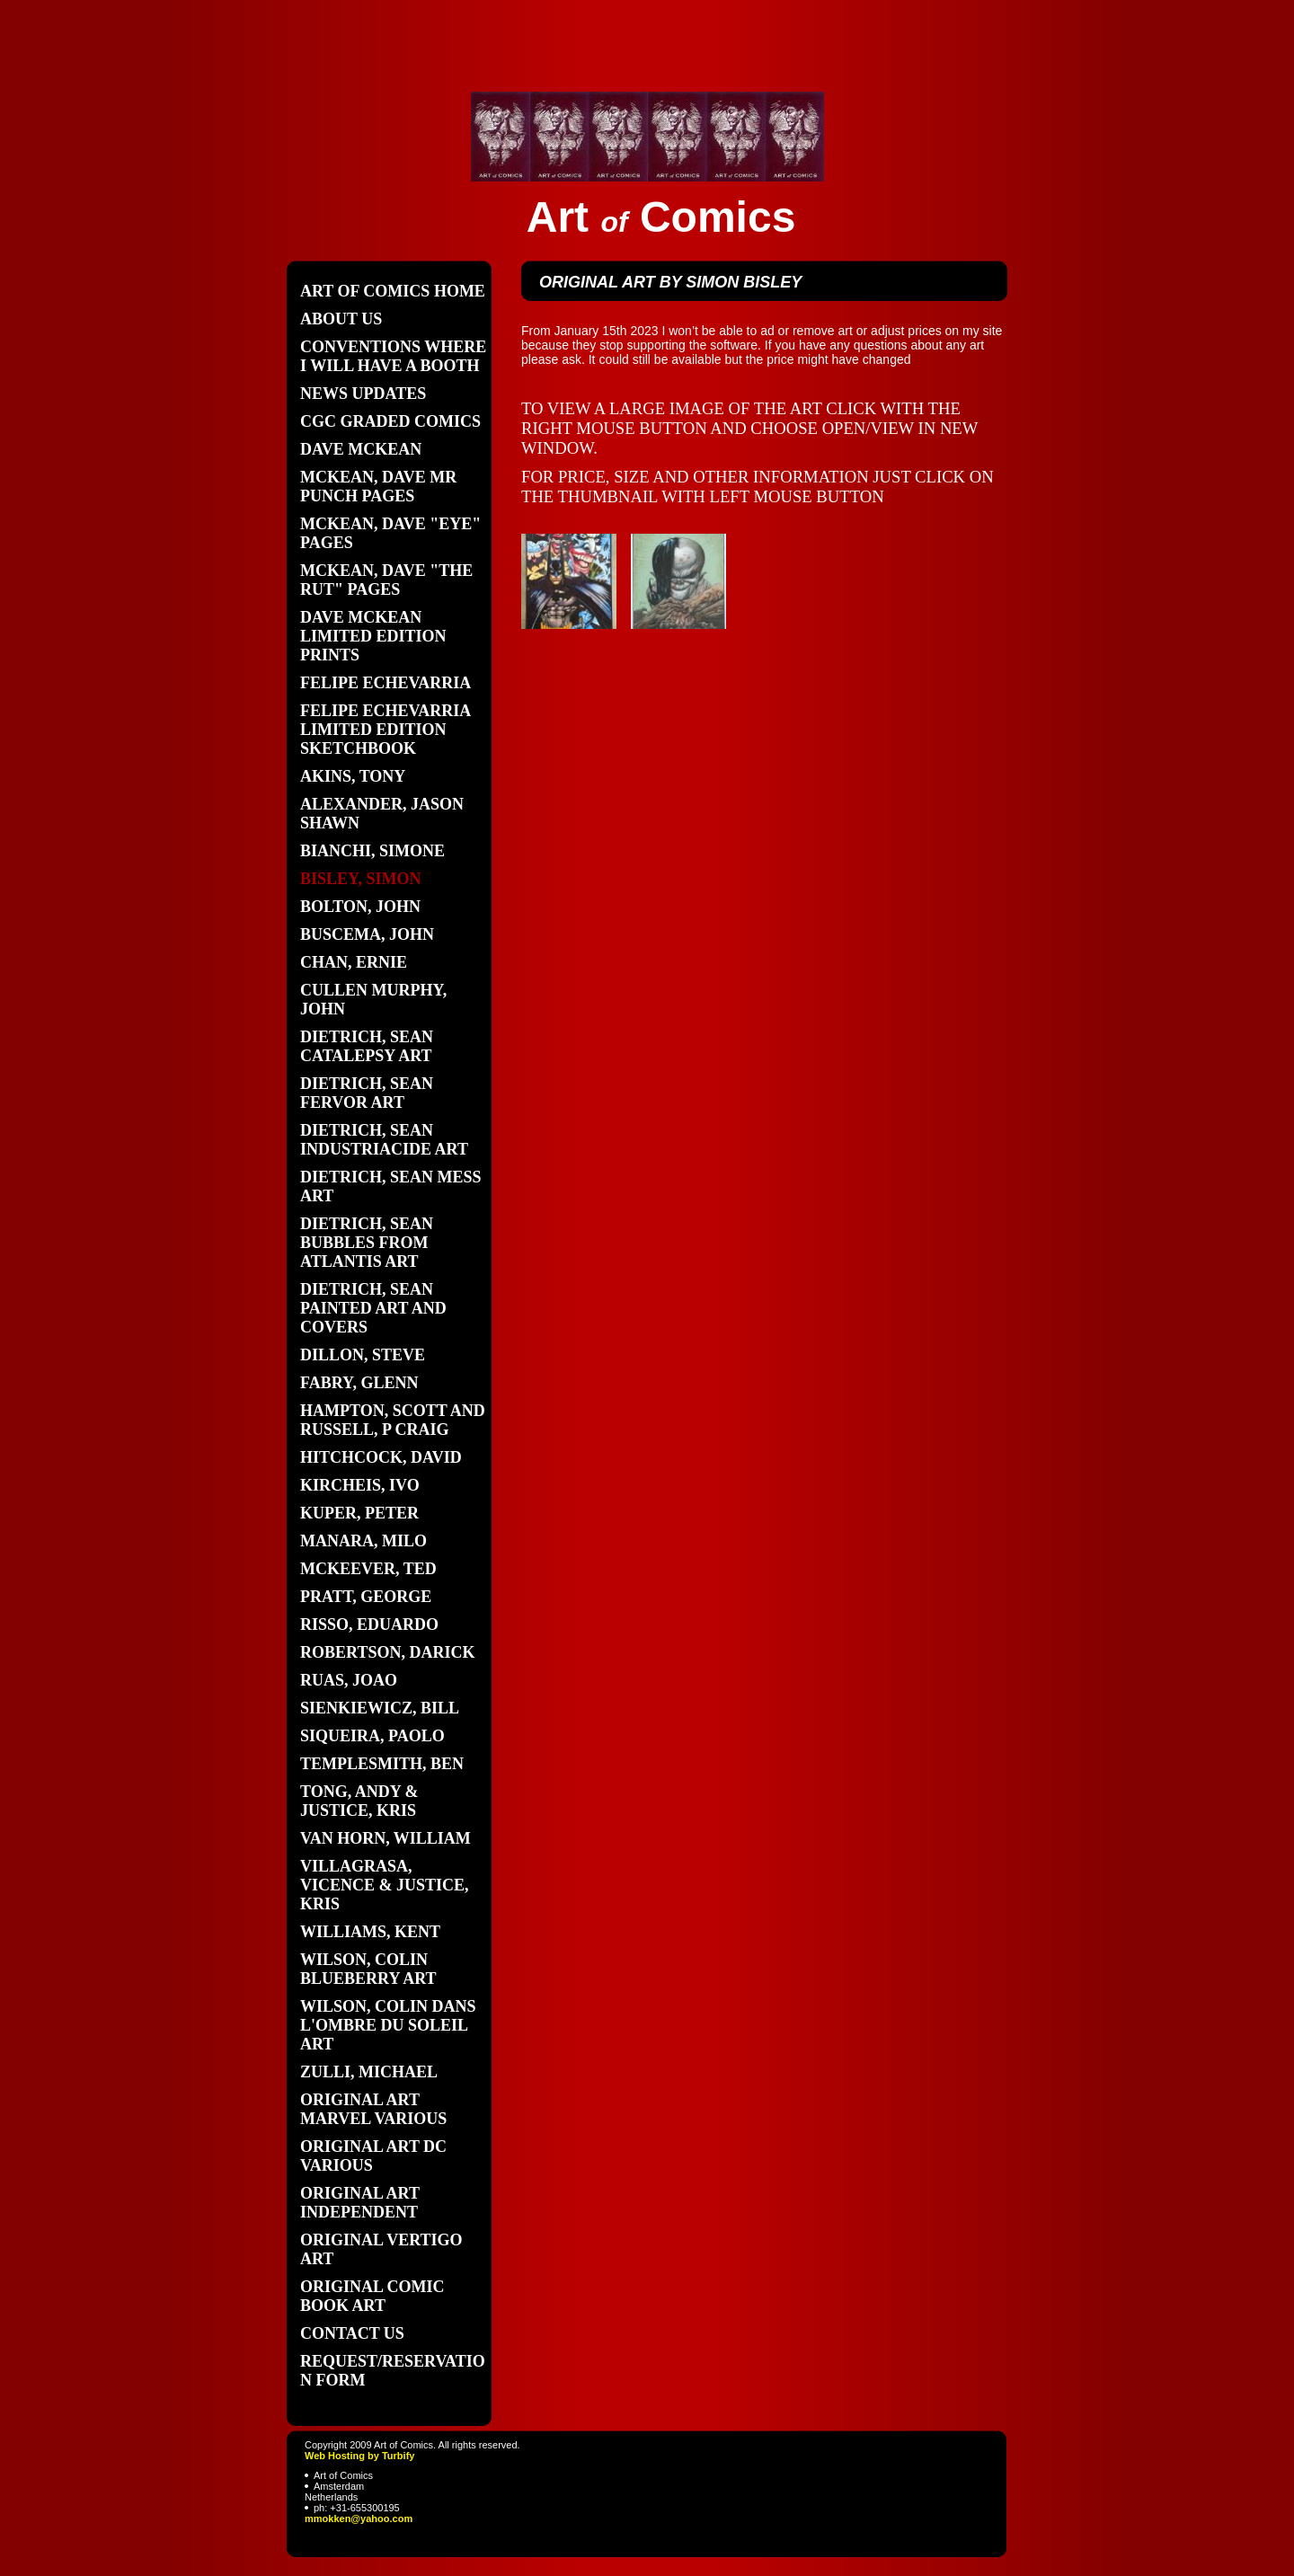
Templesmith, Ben (382, 1764)
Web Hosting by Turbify (359, 2455)
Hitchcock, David (381, 1457)
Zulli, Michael (369, 2072)
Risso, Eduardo (369, 1624)
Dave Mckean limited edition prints (373, 636)
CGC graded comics (390, 421)
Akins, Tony (352, 776)
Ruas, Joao (348, 1680)
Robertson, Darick (387, 1652)
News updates (363, 394)
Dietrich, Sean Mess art (391, 1186)
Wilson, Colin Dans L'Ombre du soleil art (388, 2025)
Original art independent (360, 2202)
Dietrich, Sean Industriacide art (384, 1139)
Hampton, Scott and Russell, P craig (392, 1420)
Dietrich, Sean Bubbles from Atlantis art (366, 1242)
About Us (341, 319)
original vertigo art (381, 2249)
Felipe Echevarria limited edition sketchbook (385, 729)
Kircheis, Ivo (360, 1485)
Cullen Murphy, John (373, 999)
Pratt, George (365, 1597)
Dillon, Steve (362, 1355)
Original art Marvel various (373, 2109)
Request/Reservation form (392, 2370)
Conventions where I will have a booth (393, 356)
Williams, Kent (370, 1932)
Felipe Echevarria (385, 683)
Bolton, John (360, 907)
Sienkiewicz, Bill (379, 1708)
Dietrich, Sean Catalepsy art (366, 1046)
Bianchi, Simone (372, 851)
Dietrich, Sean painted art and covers (373, 1308)
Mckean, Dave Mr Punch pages (378, 486)
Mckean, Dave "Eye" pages (390, 533)
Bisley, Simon (360, 879)
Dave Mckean (360, 449)
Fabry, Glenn (359, 1383)
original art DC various (373, 2156)
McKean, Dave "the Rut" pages (386, 580)
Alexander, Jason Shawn (382, 813)
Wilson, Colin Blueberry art (368, 1969)
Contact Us (352, 2333)
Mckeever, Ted (368, 1569)
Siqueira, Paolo (372, 1736)
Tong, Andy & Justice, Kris (359, 1801)
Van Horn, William (385, 1838)
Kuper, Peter (359, 1513)
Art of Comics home (392, 291)
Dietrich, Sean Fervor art (366, 1093)
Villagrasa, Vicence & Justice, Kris (384, 1885)
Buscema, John (367, 934)
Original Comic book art (372, 2296)
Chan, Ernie (353, 962)
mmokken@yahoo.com (358, 2518)
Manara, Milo (363, 1541)
